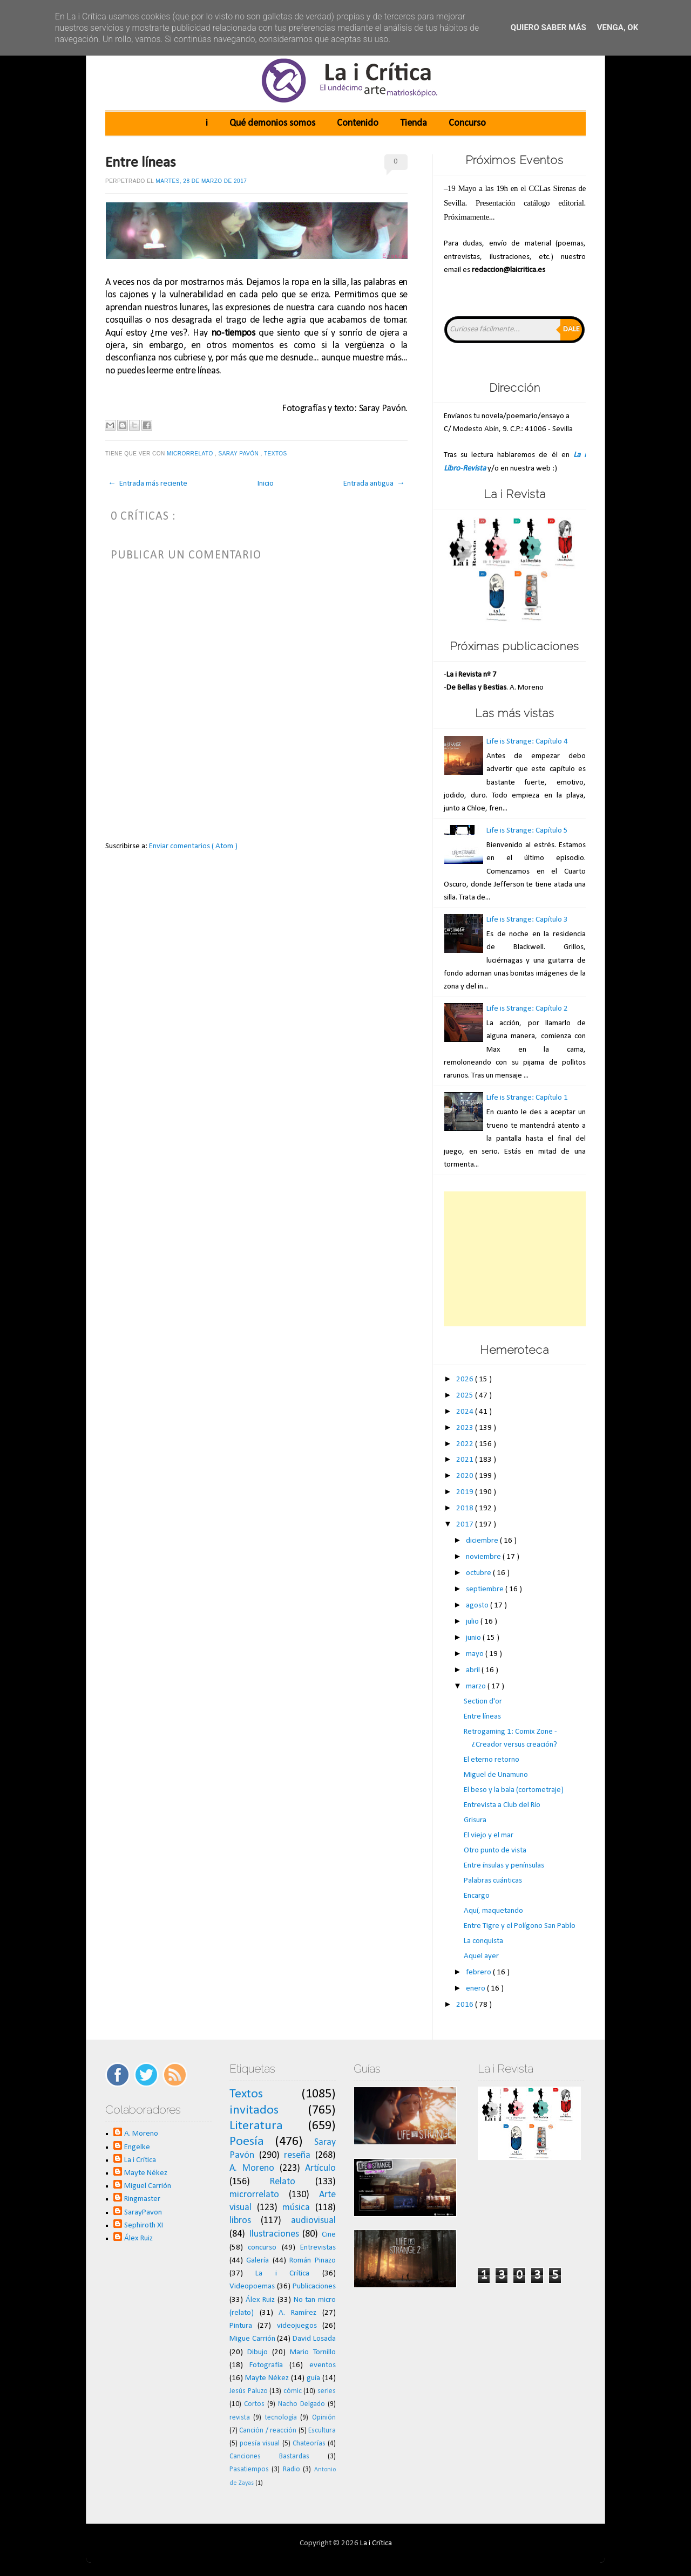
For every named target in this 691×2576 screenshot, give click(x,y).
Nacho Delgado (301, 2404)
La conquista (483, 1941)
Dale (571, 329)
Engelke (137, 2147)
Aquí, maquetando (493, 1911)
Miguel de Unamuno (496, 1775)
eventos (322, 2365)
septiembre (485, 1589)
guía (313, 2378)
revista (239, 2417)
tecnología (281, 2417)
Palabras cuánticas (493, 1881)
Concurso (467, 123)
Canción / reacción (267, 2430)
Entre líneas (140, 163)
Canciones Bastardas (269, 2456)
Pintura (240, 2326)
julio (473, 1622)
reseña (297, 2155)
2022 (465, 1444)
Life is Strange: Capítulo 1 (527, 1098)
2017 (465, 1525)
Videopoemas (252, 2286)
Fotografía (266, 2365)
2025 (465, 1396)
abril (474, 1670)
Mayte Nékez (145, 2173)
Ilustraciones (274, 2234)
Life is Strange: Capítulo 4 (527, 742)
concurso (262, 2248)
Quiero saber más (548, 27)
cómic (292, 2391)
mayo (475, 1654)
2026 (465, 1379)
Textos (276, 453)
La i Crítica (140, 2160)
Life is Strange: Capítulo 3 (527, 920)
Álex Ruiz (138, 2238)
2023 (465, 1428)
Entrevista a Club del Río (502, 1805)
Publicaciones (314, 2286)
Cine (329, 2235)
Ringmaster (142, 2199)
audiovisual (313, 2221)
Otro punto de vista (495, 1850)
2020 (465, 1476)
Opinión (324, 2417)
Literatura (256, 2126)
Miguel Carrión (147, 2186)
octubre (479, 1573)
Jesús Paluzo (248, 2391)
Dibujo (257, 2352)
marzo (476, 1686)
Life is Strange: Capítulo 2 (527, 1009)
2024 (465, 1412)
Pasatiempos (249, 2469)
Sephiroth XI (143, 2225)
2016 (465, 2005)
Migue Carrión (252, 2339)
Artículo (320, 2168)
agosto (478, 1606)
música (296, 2208)
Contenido (357, 123)
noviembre (484, 1557)
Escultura (322, 2430)
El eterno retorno (491, 1760)
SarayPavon (143, 2213)
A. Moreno (141, 2134)
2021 (465, 1460)
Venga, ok (617, 27)
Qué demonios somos (272, 123)
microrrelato (191, 453)
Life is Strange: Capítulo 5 (527, 831)
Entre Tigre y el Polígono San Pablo (519, 1926)
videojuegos (297, 2326)
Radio (291, 2469)
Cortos (254, 2404)
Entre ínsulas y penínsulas (504, 1866)
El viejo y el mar (488, 1835)
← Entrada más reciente (147, 484)
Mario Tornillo (313, 2352)
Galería (257, 2261)
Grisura (475, 1820)
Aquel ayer (481, 1956)
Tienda (413, 123)
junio (474, 1638)
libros (240, 2221)
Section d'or (483, 1702)
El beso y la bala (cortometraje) (514, 1790)
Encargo (477, 1896)
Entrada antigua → (374, 484)
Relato (282, 2182)
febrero (479, 1972)
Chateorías (309, 2443)
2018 (465, 1508)
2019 (465, 1492)
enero (476, 1989)
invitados (254, 2110)
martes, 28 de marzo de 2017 (201, 181)
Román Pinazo (312, 2261)
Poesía (246, 2141)
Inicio (266, 484)
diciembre (483, 1541)
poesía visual (260, 2443)
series (326, 2391)
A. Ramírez (297, 2313)
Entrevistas (318, 2248)
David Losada (314, 2339)
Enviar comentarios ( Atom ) (193, 846)
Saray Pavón (240, 453)
